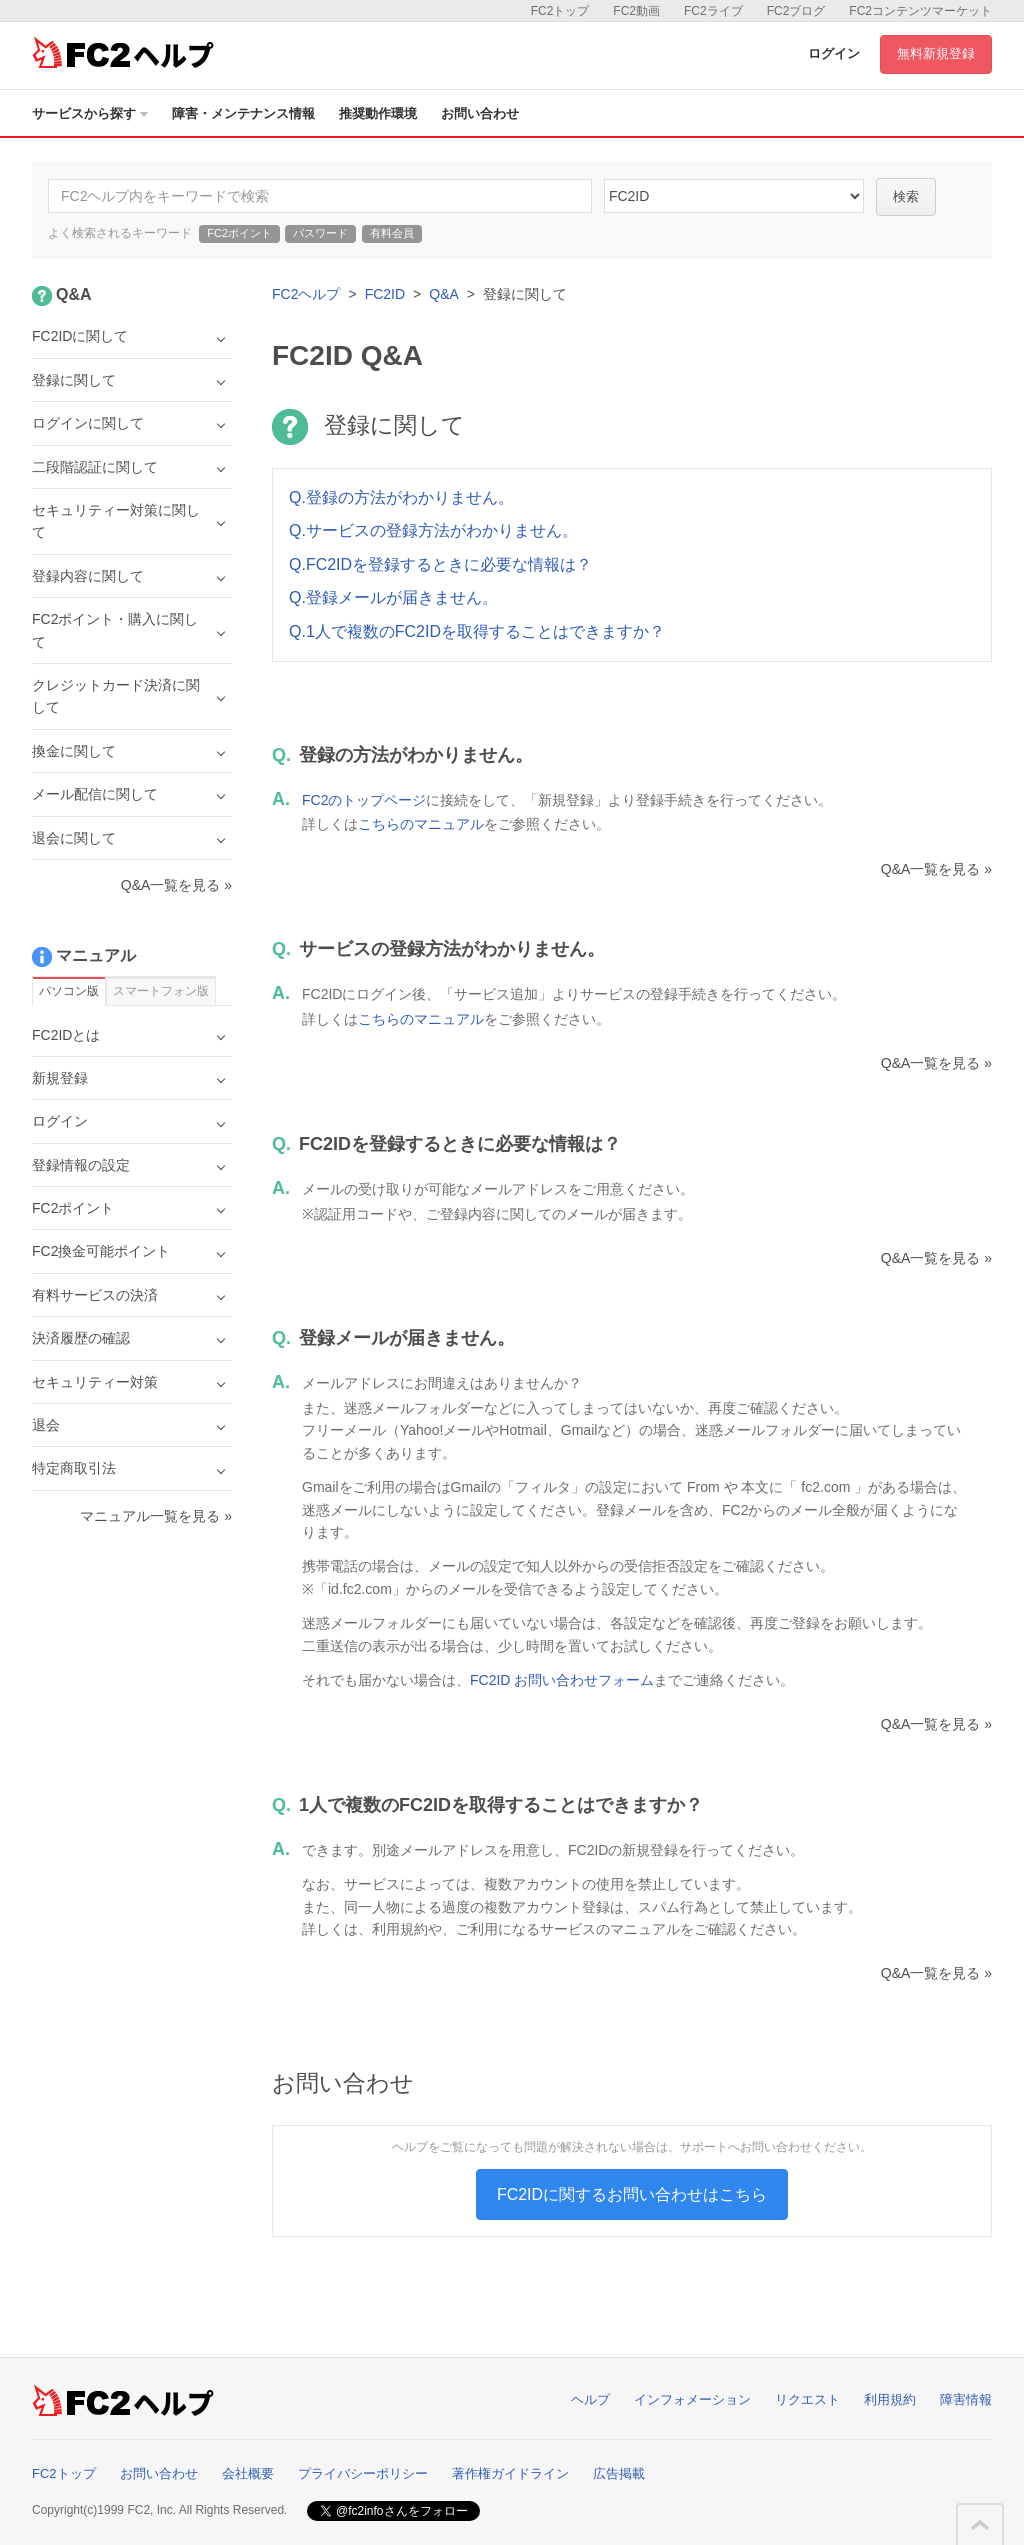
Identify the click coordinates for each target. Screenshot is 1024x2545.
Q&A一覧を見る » (936, 869)
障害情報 (966, 2399)
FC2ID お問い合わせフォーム (562, 1680)
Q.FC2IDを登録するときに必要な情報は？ (440, 564)
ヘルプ (590, 2399)
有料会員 (392, 233)
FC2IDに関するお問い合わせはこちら (632, 2194)
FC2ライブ (713, 11)
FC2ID (385, 294)
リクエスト (807, 2399)
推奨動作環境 (378, 113)
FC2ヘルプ (306, 294)
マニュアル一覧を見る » (156, 1516)
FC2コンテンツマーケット (920, 11)
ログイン (834, 53)
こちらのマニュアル (421, 824)
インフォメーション (692, 2399)
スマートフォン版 (161, 991)
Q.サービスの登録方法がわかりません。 (433, 530)
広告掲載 (619, 2473)
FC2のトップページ (364, 800)
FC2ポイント (239, 233)
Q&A (444, 294)
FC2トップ (560, 11)
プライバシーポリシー (363, 2473)
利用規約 (890, 2399)
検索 (906, 196)
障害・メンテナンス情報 (243, 113)
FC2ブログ (796, 11)
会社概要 (248, 2473)
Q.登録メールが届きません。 (393, 597)
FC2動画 (636, 11)
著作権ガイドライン (510, 2473)
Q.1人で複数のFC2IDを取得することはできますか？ (477, 631)
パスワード (320, 233)
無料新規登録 (936, 53)
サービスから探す (90, 113)
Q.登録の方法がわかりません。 (401, 497)
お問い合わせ (480, 113)
